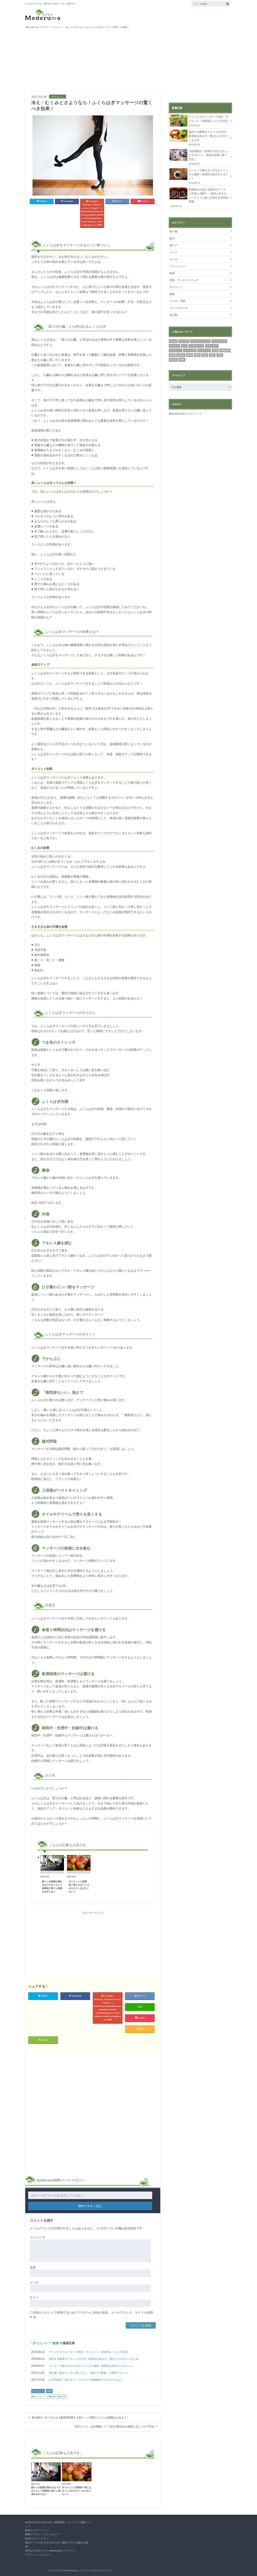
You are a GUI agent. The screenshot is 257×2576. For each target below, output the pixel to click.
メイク (173, 252)
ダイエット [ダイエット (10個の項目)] (175, 350)
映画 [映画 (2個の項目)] (189, 355)
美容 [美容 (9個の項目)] (212, 355)
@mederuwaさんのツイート (185, 413)
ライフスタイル (179, 307)
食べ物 (173, 231)
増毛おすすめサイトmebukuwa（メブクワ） (51, 2550)
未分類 (173, 314)
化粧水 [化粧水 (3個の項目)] (180, 355)
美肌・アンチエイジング (184, 280)
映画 (172, 273)
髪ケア (173, 245)
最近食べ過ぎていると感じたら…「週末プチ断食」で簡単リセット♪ (88, 2372)
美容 (63, 2396)
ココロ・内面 (177, 300)
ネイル (173, 259)
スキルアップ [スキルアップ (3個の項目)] (196, 345)
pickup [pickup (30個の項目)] (173, 341)
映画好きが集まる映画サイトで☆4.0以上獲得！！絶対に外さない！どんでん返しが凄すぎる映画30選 (199, 197)
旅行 (172, 238)
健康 (55, 2343)
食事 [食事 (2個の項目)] (182, 359)
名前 (33, 2267)
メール (34, 2282)
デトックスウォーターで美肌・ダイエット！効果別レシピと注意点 (88, 2351)
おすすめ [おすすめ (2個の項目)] (183, 341)
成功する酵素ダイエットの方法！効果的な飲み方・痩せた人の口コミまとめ (93, 2358)
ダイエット (40, 2343)
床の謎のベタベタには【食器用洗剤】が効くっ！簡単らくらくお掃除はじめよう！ (80, 2417)
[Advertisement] (128, 59)
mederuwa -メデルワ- (78, 2570)
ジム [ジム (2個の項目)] (184, 345)
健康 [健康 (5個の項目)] (172, 355)
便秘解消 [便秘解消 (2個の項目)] (225, 350)
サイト (34, 2297)
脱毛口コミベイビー (37, 2538)
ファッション (177, 266)
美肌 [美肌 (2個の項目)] (219, 355)
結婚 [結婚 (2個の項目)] (204, 355)
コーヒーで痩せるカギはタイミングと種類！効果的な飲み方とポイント (91, 2365)
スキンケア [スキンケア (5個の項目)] (211, 345)
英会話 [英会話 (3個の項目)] (173, 359)
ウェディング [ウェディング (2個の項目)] (219, 341)
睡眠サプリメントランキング (42, 2534)
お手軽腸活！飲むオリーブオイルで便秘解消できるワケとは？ (86, 2379)
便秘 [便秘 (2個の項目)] (215, 350)
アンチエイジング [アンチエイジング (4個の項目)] (200, 341)
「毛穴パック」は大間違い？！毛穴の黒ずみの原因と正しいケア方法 (113, 2426)
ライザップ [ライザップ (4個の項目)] (204, 350)
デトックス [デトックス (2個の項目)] (189, 350)
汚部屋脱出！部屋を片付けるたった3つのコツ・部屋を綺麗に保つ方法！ (199, 157)
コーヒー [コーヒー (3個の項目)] (174, 345)
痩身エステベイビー (37, 2530)
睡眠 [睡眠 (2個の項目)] (197, 355)
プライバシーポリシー (38, 2554)
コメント (37, 2237)
